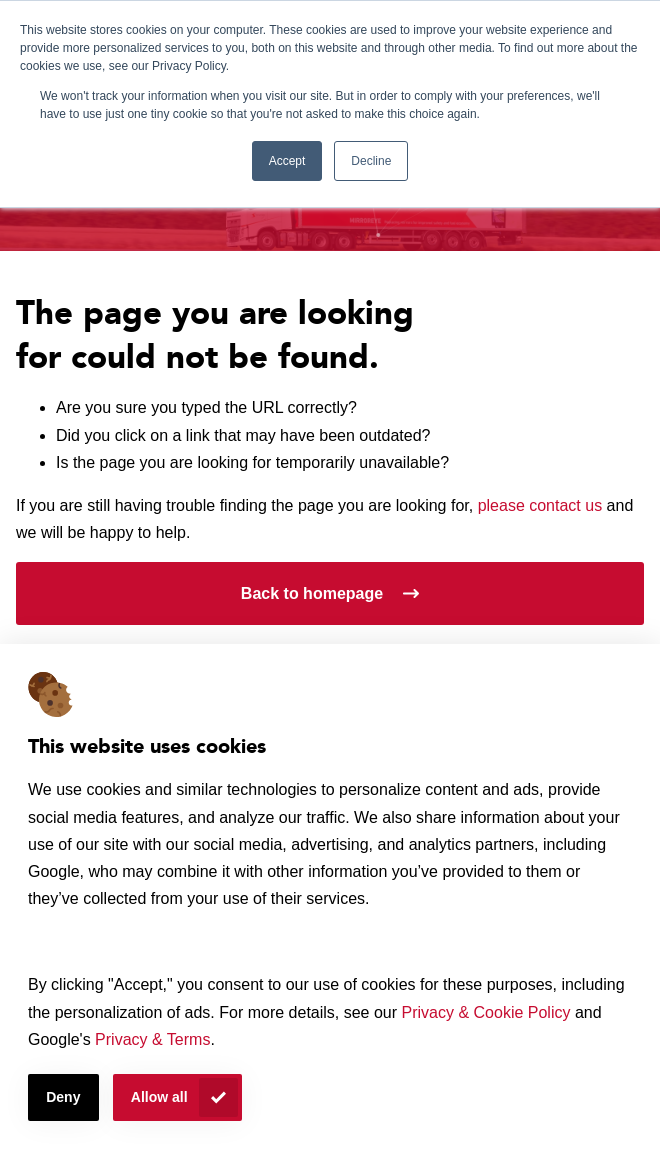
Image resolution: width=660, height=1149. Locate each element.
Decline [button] (371, 161)
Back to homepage (312, 593)
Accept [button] (287, 161)
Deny (63, 1097)
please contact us (540, 505)
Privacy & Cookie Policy (486, 1012)
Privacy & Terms (152, 1039)
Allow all (159, 1097)
